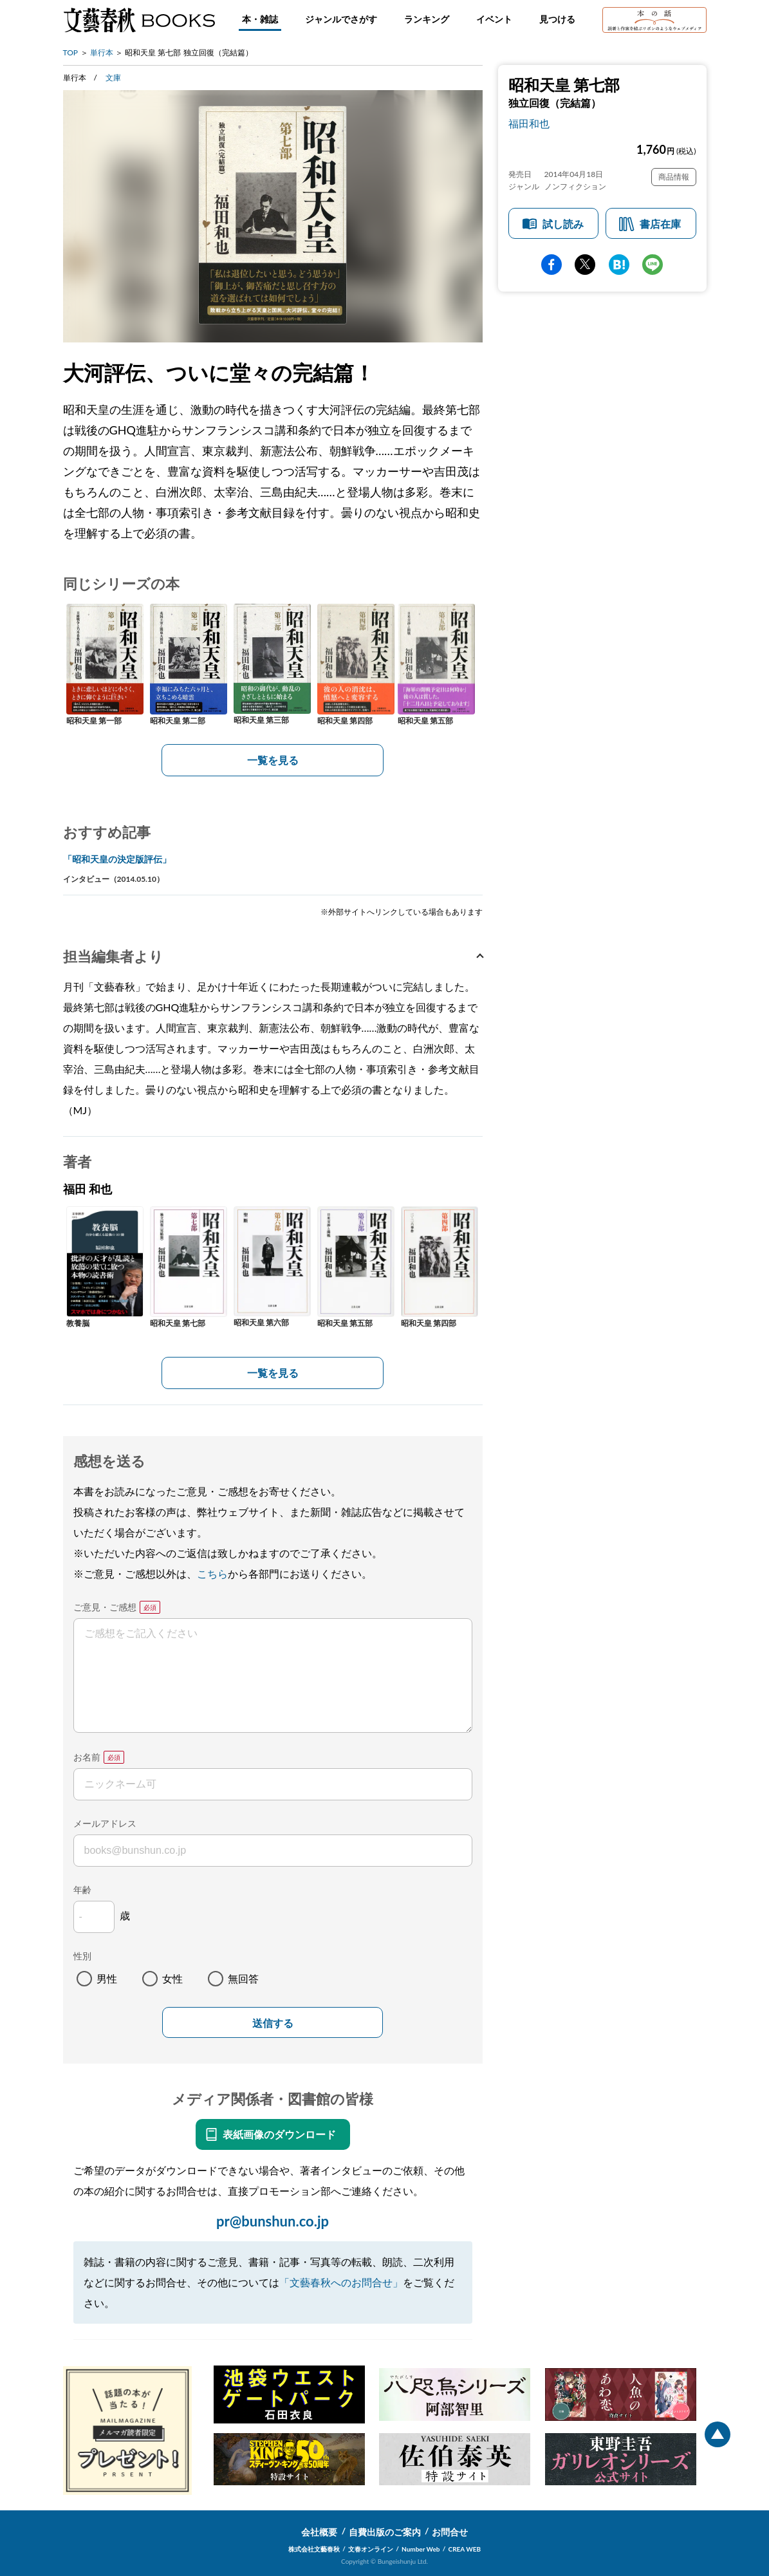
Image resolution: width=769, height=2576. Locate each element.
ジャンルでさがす (341, 19)
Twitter (585, 264)
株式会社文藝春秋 (314, 2549)
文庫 (113, 77)
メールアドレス (104, 1823)
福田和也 (529, 123)
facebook (551, 264)
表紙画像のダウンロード (279, 2134)
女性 (172, 1978)
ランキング (426, 19)
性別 (82, 1955)
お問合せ (450, 2531)
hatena (619, 264)
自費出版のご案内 (385, 2531)
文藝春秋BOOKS (139, 20)
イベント (494, 19)
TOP (71, 52)
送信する (272, 2023)
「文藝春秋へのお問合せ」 (341, 2282)
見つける (557, 19)
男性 (107, 1978)
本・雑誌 (260, 19)
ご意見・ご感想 (104, 1606)
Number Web (421, 2549)
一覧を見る (273, 760)
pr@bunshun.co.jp (272, 2221)
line (652, 264)
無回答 (243, 1978)
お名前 (86, 1756)
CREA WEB (465, 2549)
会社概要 (319, 2531)
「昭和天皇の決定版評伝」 (117, 859)
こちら (212, 1573)
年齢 (82, 1889)
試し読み (563, 224)
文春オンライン (370, 2549)
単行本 (101, 52)
